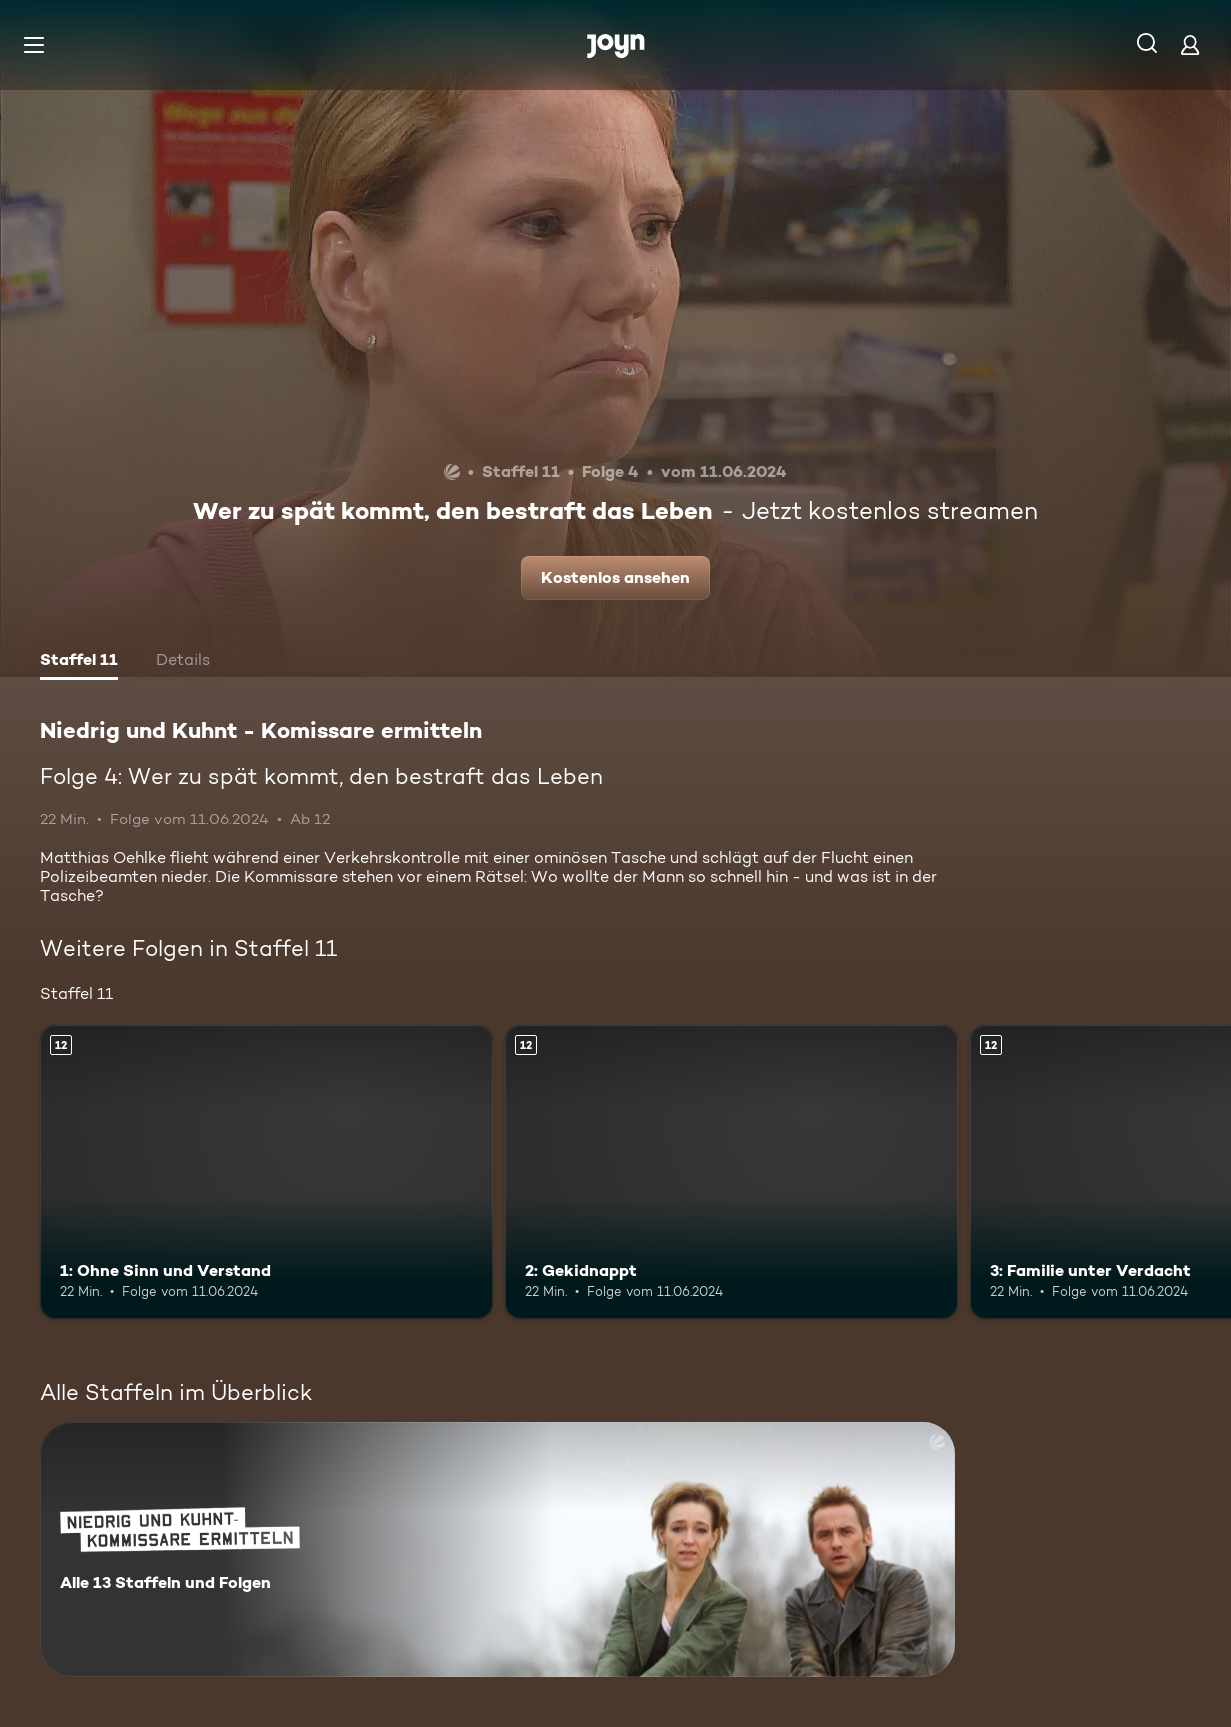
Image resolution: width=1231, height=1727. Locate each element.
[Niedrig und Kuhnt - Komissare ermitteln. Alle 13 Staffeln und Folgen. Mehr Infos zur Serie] (497, 1549)
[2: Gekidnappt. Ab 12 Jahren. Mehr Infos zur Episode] (731, 1172)
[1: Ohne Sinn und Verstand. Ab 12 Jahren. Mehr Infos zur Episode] (266, 1172)
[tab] (79, 662)
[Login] (1190, 44)
